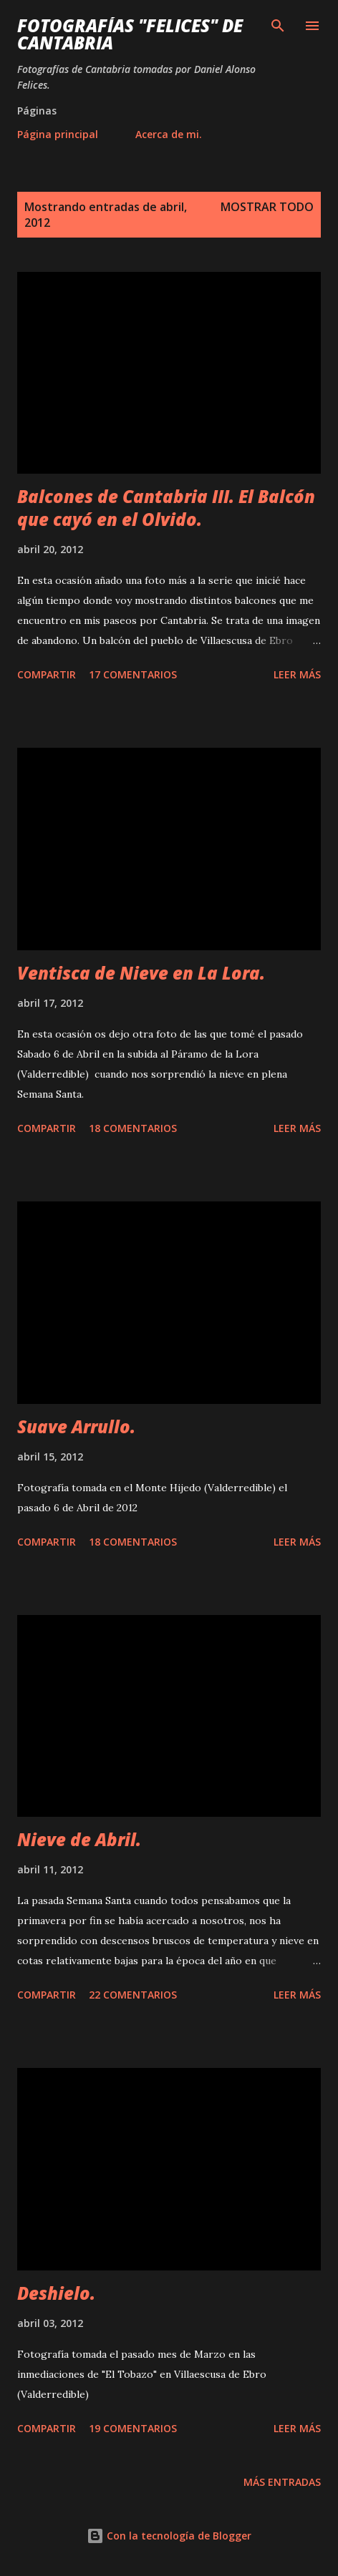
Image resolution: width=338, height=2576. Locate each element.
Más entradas (282, 2482)
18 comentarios (133, 1128)
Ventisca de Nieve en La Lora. (141, 973)
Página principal (57, 134)
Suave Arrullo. (76, 1426)
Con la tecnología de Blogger (169, 2535)
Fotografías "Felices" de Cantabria (130, 34)
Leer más (297, 674)
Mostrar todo (267, 207)
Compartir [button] (46, 674)
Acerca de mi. (168, 134)
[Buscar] (277, 25)
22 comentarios (133, 1994)
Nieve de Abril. (79, 1839)
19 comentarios (133, 2428)
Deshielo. (56, 2293)
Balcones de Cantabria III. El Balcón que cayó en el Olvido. (166, 507)
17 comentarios (133, 674)
